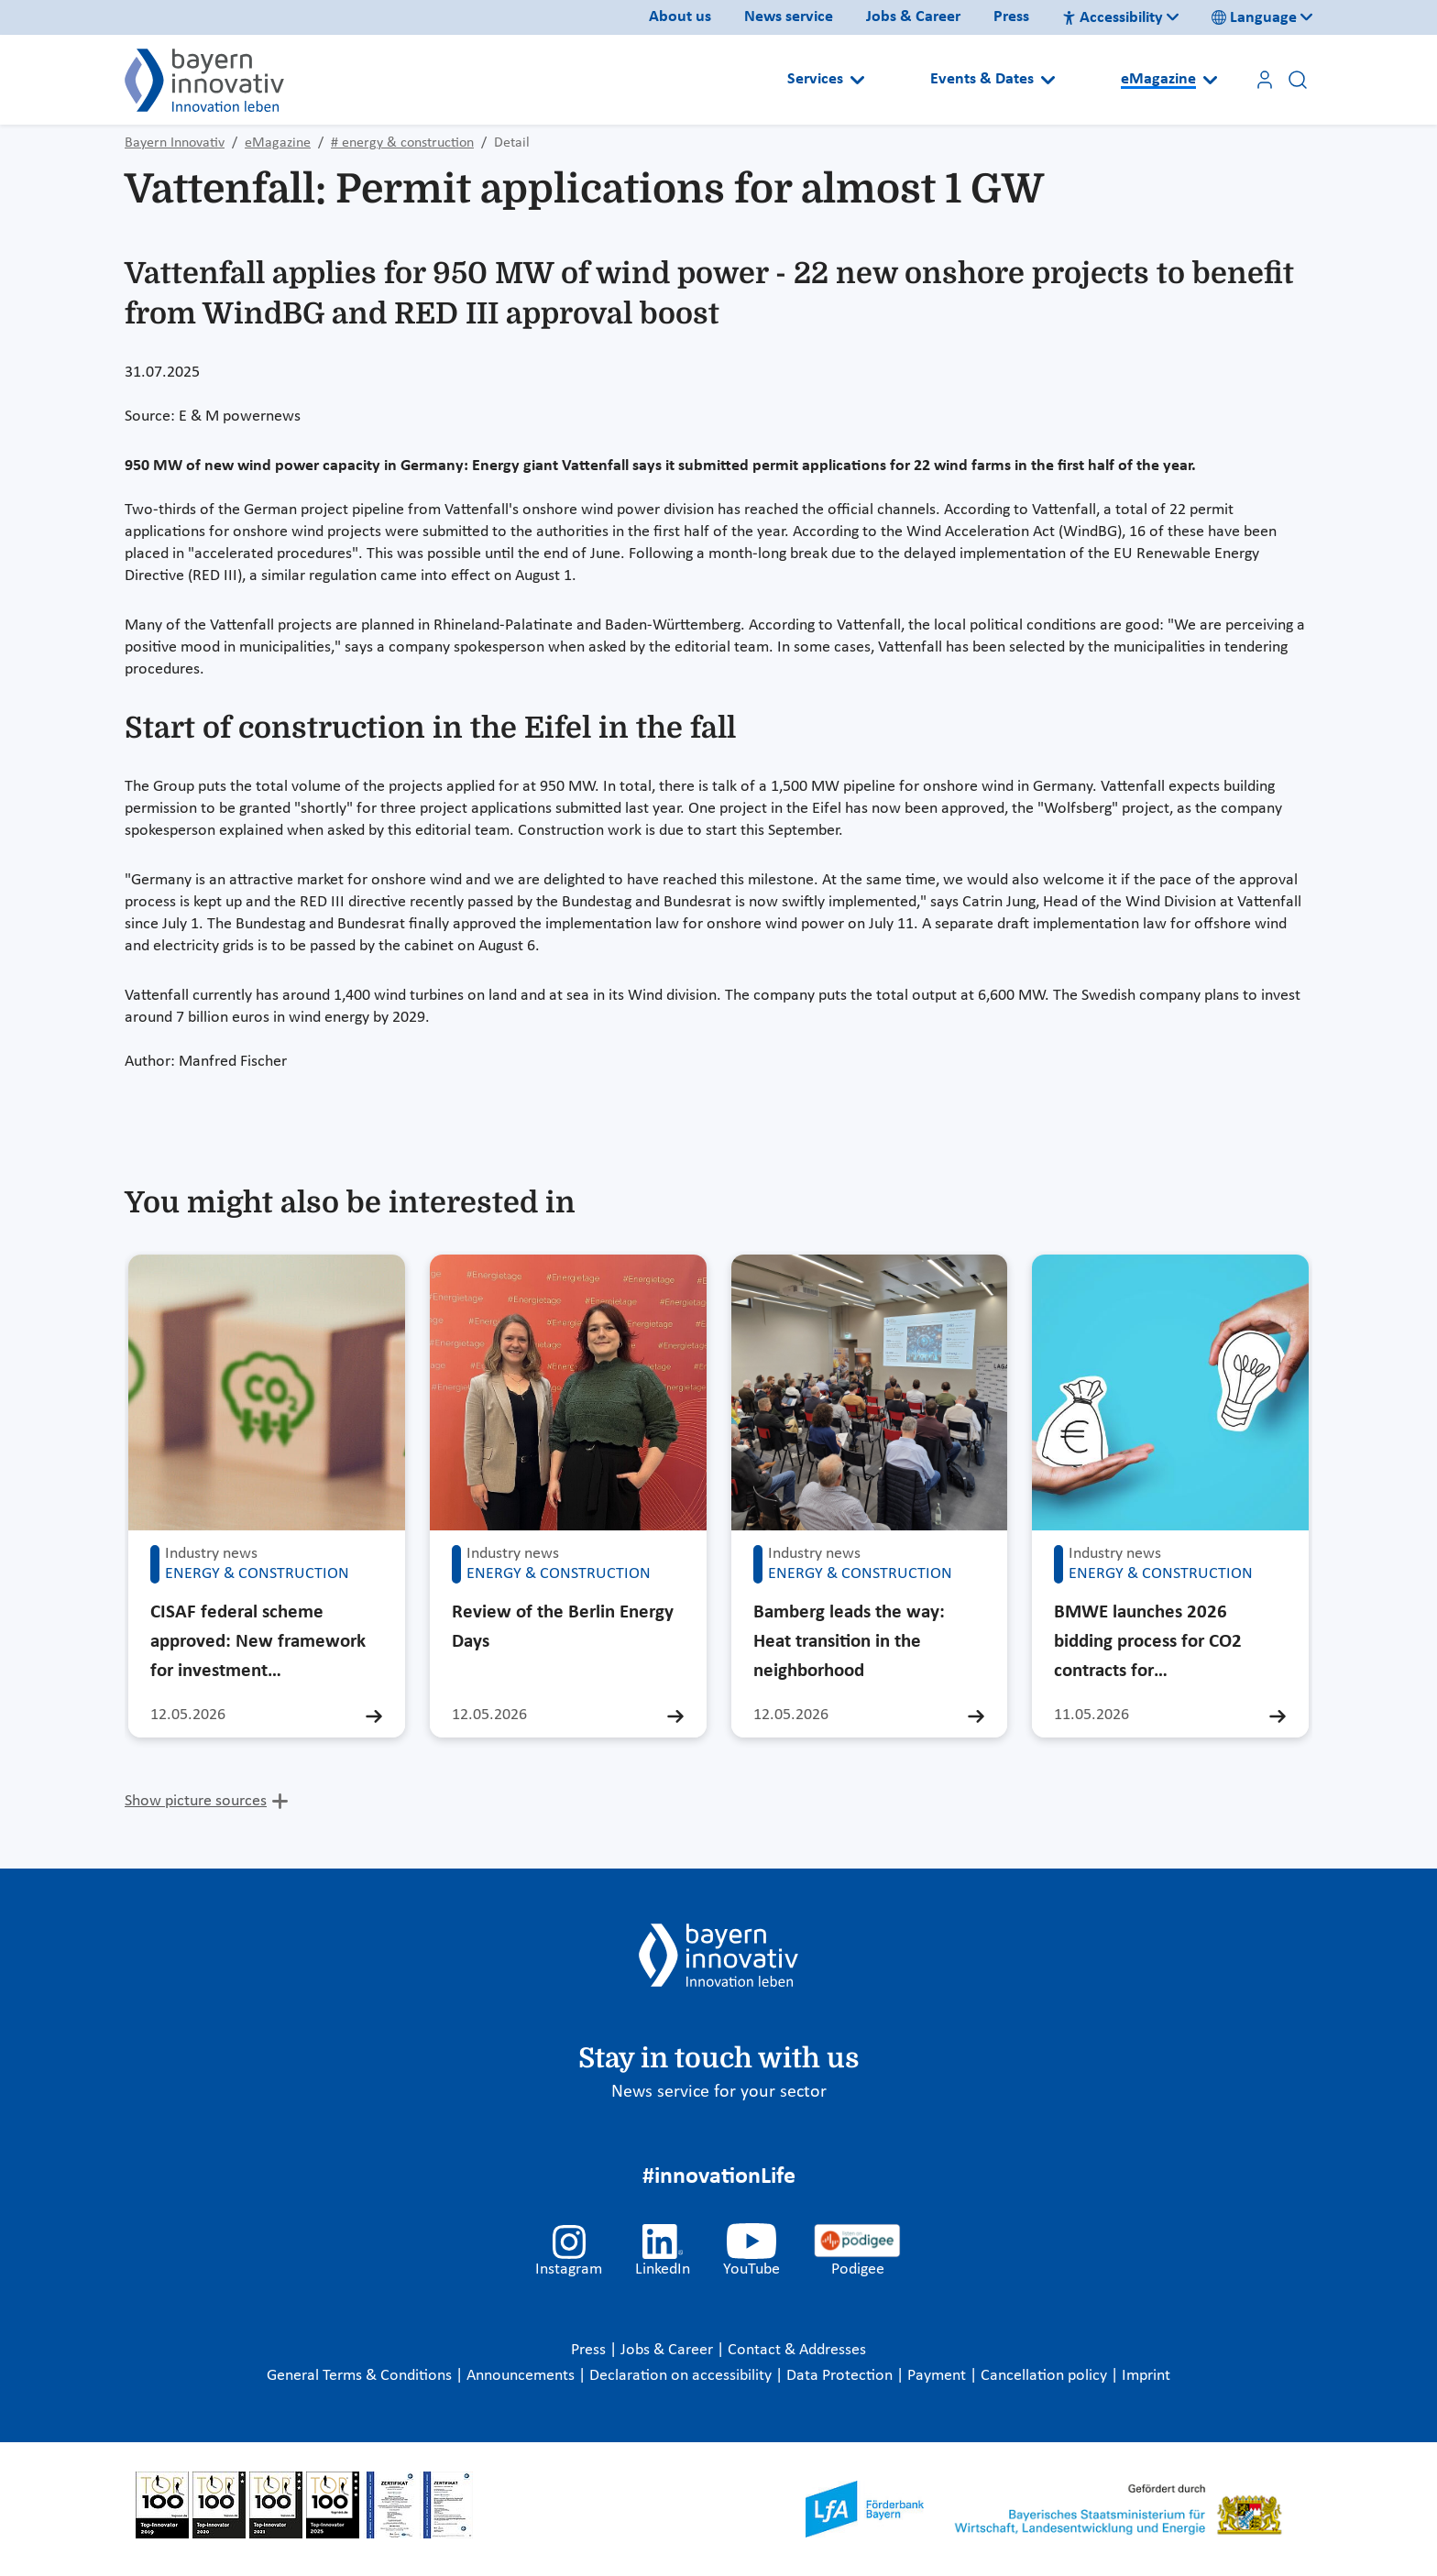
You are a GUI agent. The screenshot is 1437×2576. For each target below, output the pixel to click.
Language (1254, 18)
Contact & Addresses (797, 2350)
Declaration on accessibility (682, 2375)
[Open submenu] (857, 79)
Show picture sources (196, 1801)
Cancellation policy (1046, 2375)
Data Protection (841, 2375)
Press (1011, 17)
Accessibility (1112, 18)
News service (788, 17)
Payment (938, 2375)
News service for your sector (719, 2092)
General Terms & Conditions (361, 2375)
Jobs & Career (913, 17)
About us (680, 17)
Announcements (522, 2375)
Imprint (1146, 2375)
